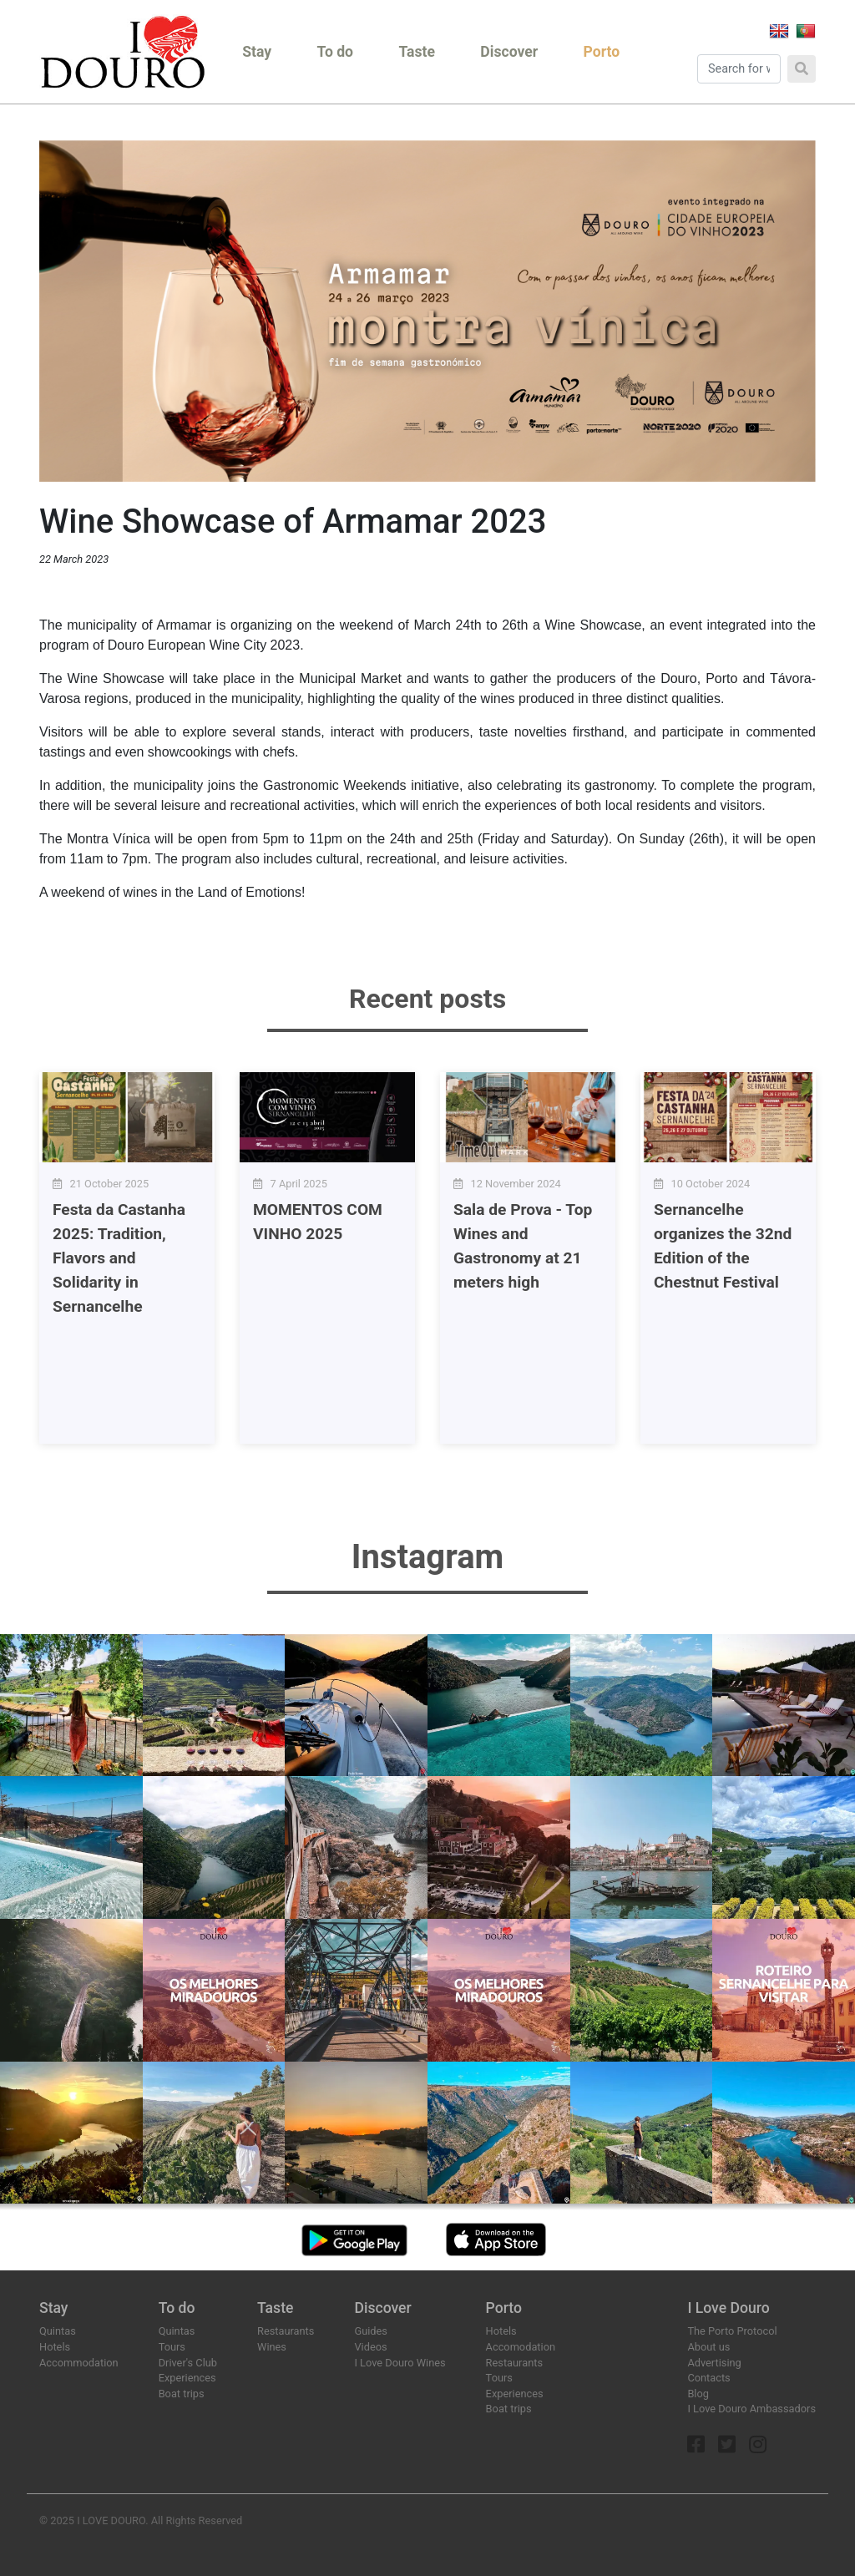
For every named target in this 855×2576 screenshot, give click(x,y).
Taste (416, 51)
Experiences (187, 2377)
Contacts (708, 2377)
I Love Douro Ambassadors (751, 2408)
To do (335, 51)
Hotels (54, 2347)
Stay (256, 51)
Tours (172, 2347)
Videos (370, 2347)
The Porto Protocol (732, 2331)
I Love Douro (728, 2308)
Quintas (57, 2331)
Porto (602, 51)
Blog (698, 2393)
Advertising (714, 2362)
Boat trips (182, 2393)
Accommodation (79, 2362)
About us (708, 2347)
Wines (271, 2347)
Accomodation (520, 2347)
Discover (509, 51)
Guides (370, 2331)
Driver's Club (188, 2362)
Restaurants (285, 2331)
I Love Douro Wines (399, 2362)
